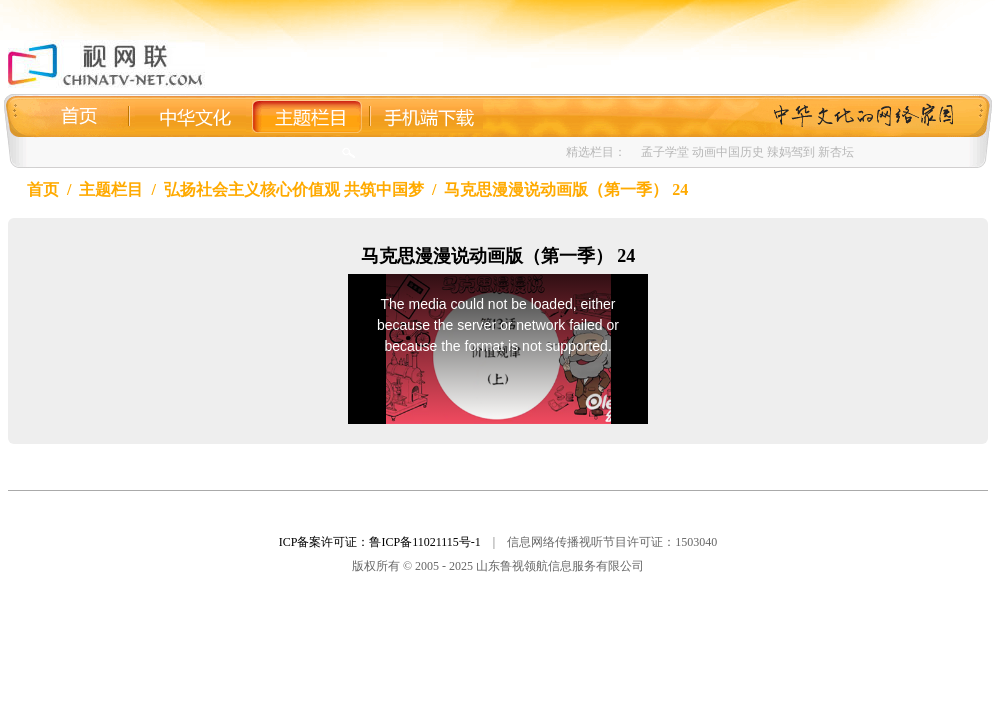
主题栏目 (111, 189)
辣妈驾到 (791, 152)
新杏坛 (836, 152)
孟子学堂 (665, 152)
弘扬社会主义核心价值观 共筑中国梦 (294, 189)
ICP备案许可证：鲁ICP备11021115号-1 (380, 542)
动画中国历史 (728, 152)
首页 (43, 189)
